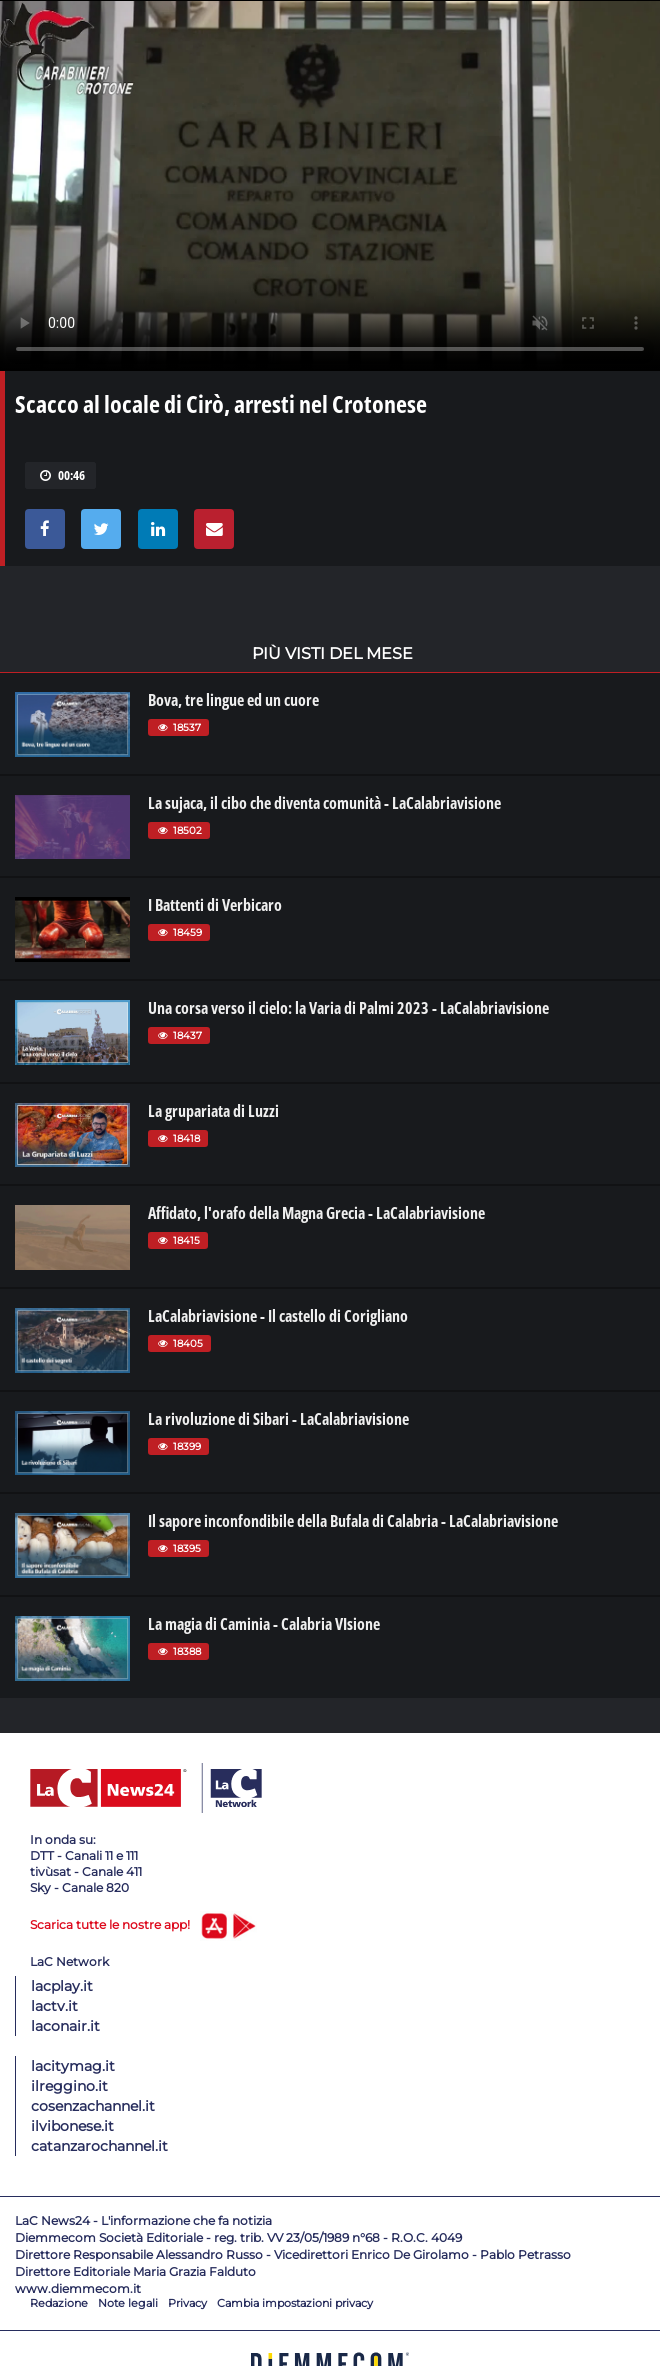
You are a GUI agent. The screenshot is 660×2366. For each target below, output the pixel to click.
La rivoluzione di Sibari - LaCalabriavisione (278, 1419)
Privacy (187, 2303)
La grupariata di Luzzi (213, 1111)
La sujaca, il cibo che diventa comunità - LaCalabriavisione (324, 803)
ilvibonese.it (72, 2126)
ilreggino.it (69, 2086)
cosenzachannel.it (93, 2106)
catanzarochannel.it (99, 2146)
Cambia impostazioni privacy (295, 2303)
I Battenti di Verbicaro (215, 905)
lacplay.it (62, 1986)
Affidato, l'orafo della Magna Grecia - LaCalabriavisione (316, 1213)
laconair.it (65, 2026)
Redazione (59, 2303)
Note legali (128, 2303)
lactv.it (54, 2006)
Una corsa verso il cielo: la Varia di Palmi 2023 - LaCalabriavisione (348, 1008)
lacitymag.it (73, 2066)
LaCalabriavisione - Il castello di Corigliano (278, 1316)
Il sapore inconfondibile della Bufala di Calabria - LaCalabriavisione (353, 1521)
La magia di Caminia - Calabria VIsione (264, 1624)
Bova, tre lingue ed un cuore (233, 700)
